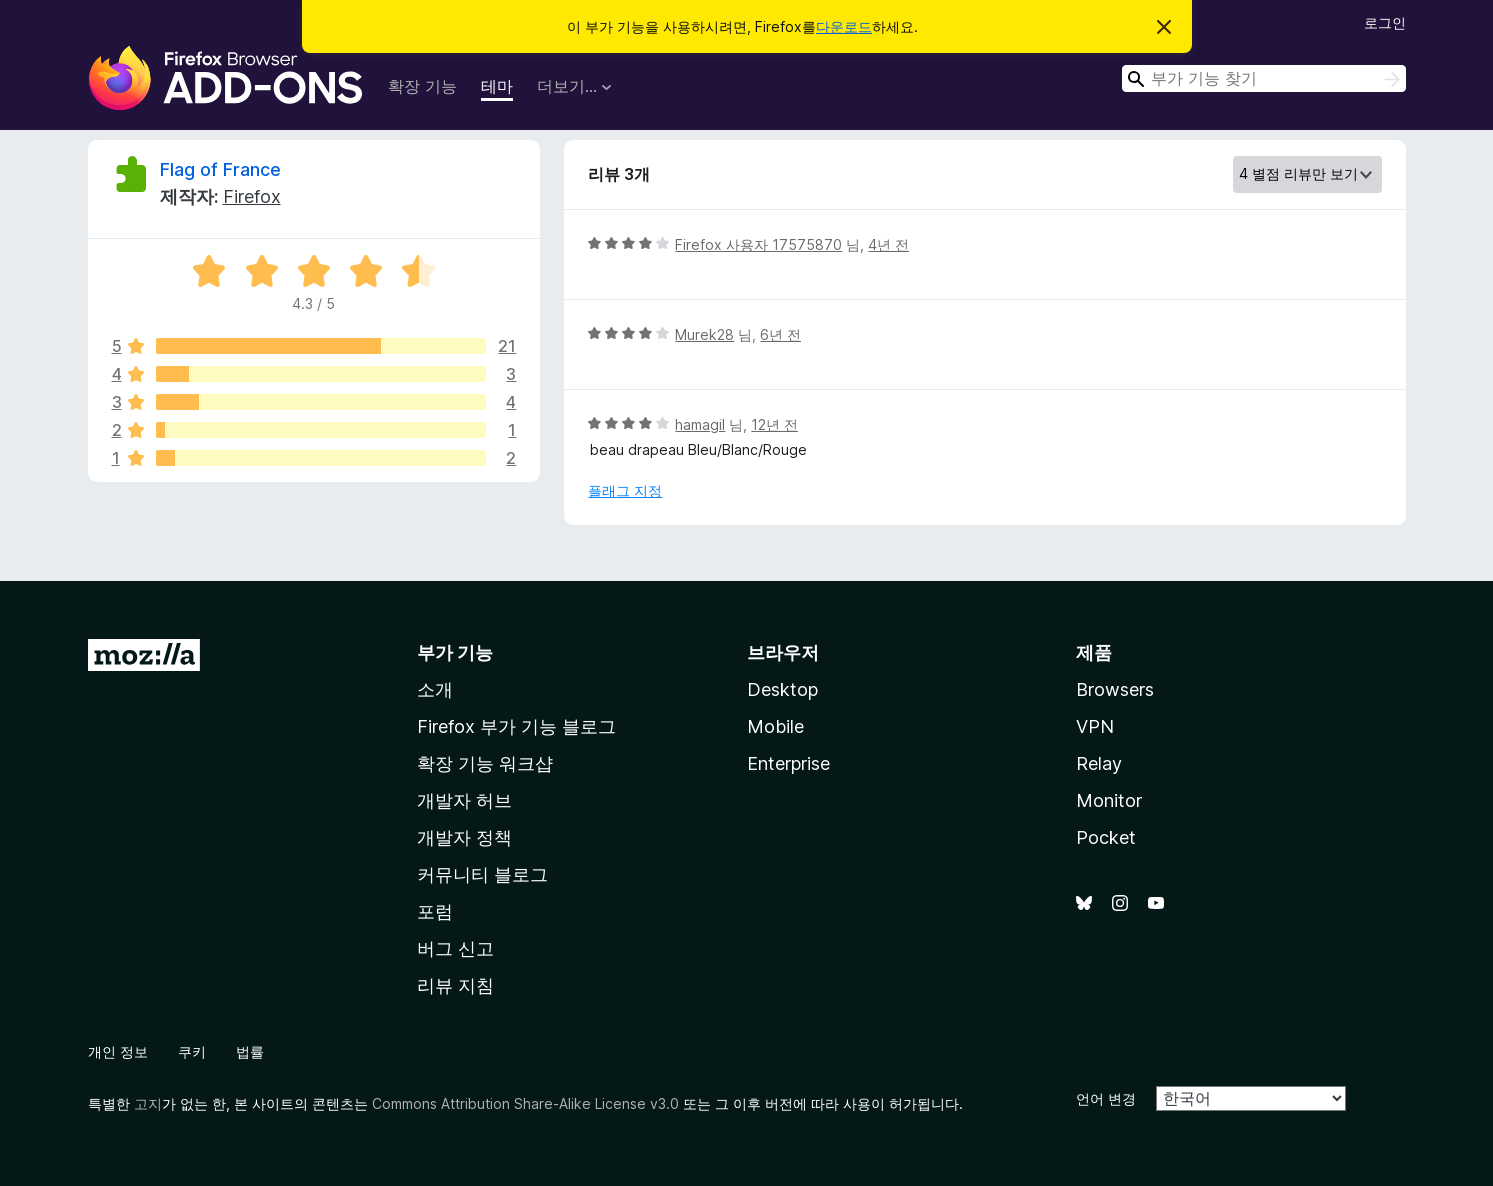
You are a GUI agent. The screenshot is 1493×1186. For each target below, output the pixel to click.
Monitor (1109, 800)
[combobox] (1264, 78)
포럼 (435, 911)
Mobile (775, 726)
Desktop (782, 689)
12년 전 (774, 424)
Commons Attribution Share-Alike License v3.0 (525, 1103)
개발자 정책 (464, 837)
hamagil (700, 424)
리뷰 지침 (455, 985)
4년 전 (888, 244)
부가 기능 (455, 652)
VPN (1095, 726)
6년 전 (780, 334)
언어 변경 (1106, 1098)
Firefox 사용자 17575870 (758, 244)
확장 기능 (422, 86)
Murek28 (704, 334)
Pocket (1106, 837)
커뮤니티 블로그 (482, 874)
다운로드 (844, 26)
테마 (497, 86)
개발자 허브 (464, 800)
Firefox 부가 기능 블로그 (516, 726)
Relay (1099, 763)
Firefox (252, 196)
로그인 (1385, 22)
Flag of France (220, 169)
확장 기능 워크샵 (485, 763)
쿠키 (192, 1051)
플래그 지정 (625, 490)
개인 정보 (118, 1051)
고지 (148, 1103)
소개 (435, 689)
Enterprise (788, 763)
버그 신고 (455, 948)
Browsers (1115, 689)
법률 (250, 1051)
